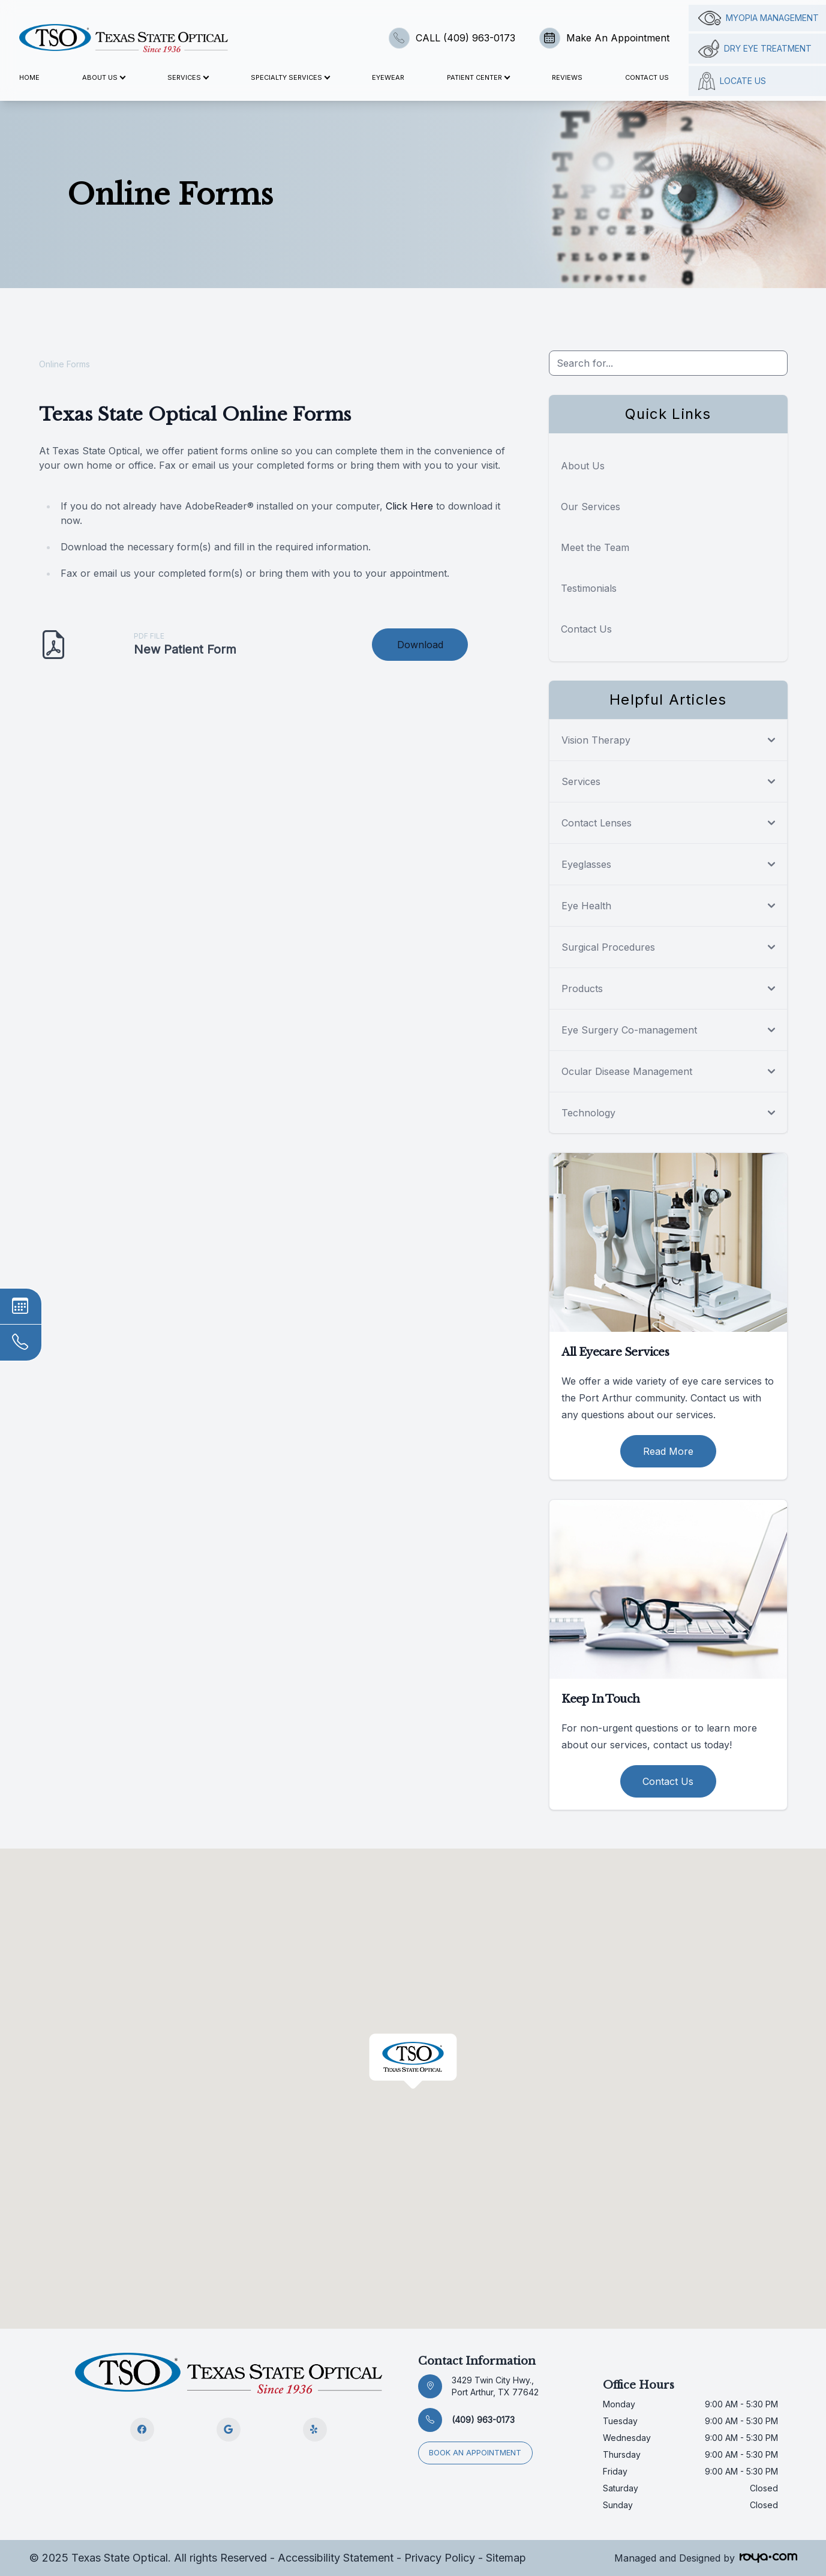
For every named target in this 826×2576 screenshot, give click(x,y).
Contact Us (647, 77)
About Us (583, 466)
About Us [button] (103, 77)
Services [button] (187, 77)
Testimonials (589, 588)
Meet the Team (595, 547)
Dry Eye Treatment (755, 49)
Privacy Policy (439, 2557)
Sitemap (506, 2557)
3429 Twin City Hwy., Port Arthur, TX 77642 (495, 2386)
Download (420, 645)
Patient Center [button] (478, 77)
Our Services (590, 507)
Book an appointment (477, 2451)
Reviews (567, 77)
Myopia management (758, 18)
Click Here (409, 506)
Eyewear (388, 77)
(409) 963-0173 (483, 2420)
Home (29, 77)
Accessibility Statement (336, 2557)
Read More (668, 1451)
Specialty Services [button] (290, 77)
